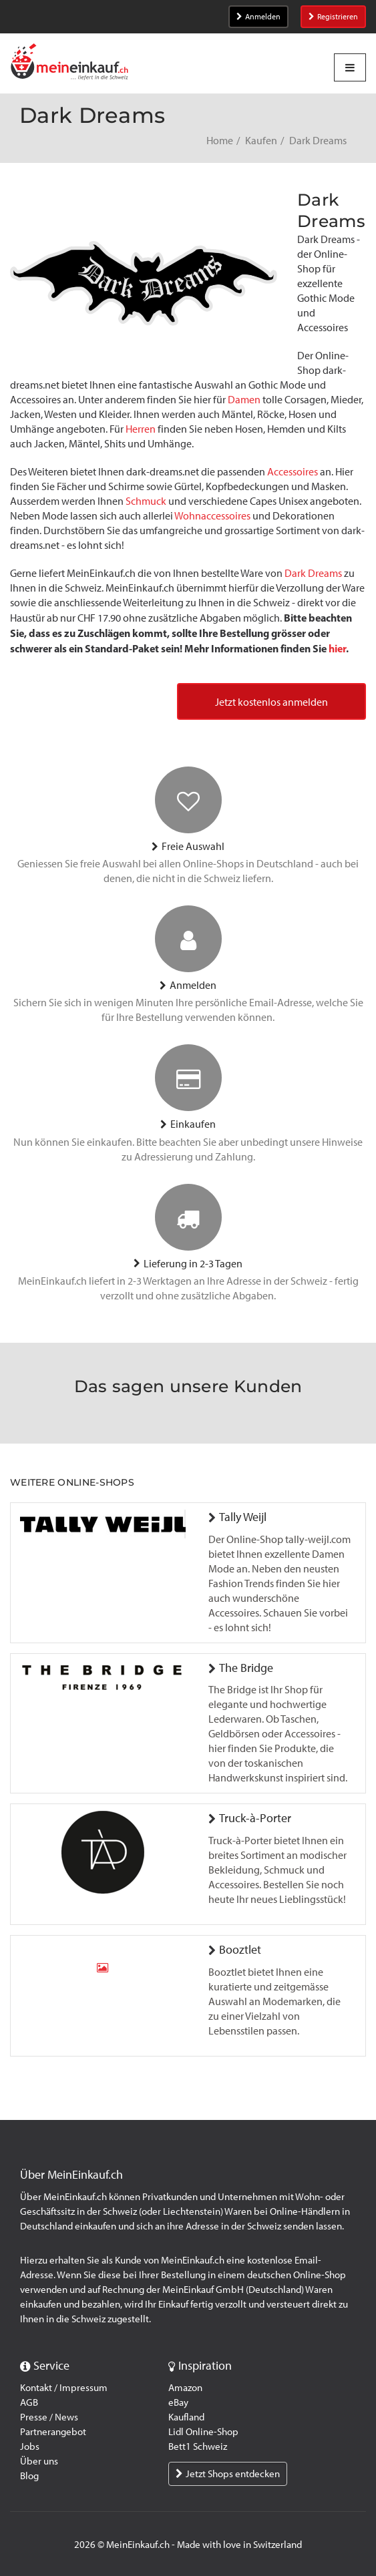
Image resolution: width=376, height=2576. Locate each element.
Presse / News (49, 2417)
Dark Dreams (313, 573)
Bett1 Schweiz (197, 2446)
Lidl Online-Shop (203, 2432)
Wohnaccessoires (212, 515)
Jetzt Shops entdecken (228, 2474)
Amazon (185, 2388)
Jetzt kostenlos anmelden (271, 702)
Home (219, 140)
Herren (141, 429)
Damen (244, 399)
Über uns (39, 2461)
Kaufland (186, 2417)
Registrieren (333, 16)
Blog (29, 2476)
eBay (178, 2402)
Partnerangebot (53, 2432)
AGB (29, 2402)
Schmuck (146, 501)
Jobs (29, 2446)
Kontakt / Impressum (64, 2388)
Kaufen (261, 140)
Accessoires (292, 471)
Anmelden (258, 16)
